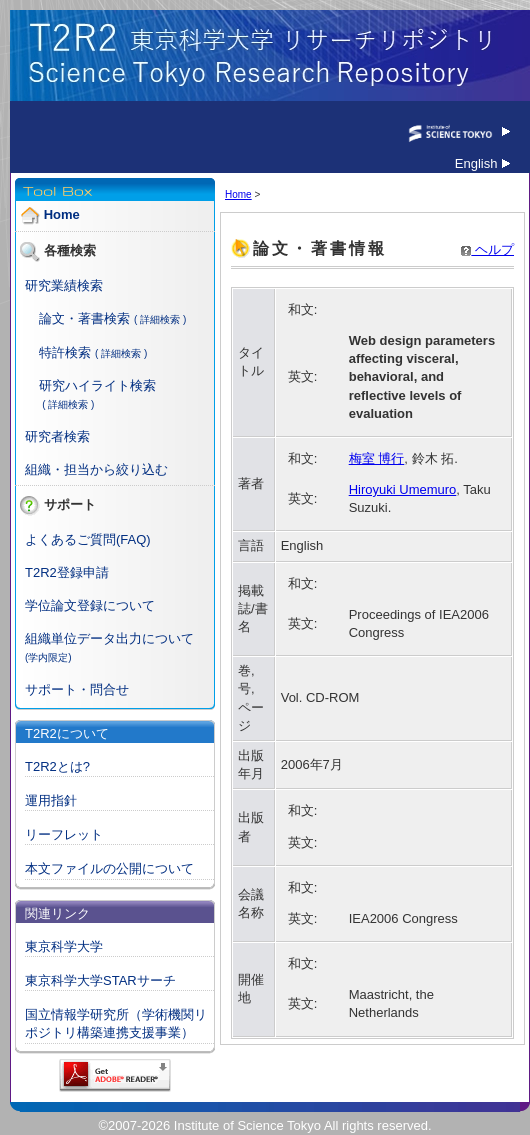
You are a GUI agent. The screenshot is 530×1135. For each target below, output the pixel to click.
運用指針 (51, 800)
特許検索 (65, 352)
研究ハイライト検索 (97, 385)
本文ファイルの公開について (109, 868)
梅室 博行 (377, 458)
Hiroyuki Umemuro (403, 489)
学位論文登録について (90, 605)
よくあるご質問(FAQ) (88, 539)
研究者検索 (57, 436)
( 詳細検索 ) (160, 319)
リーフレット (64, 834)
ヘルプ (487, 249)
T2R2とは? (57, 766)
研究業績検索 (64, 285)
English (482, 163)
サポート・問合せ (77, 689)
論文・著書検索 (84, 318)
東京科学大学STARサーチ (100, 980)
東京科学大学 (64, 946)
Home (62, 215)
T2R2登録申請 (67, 572)
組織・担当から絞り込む (96, 469)
